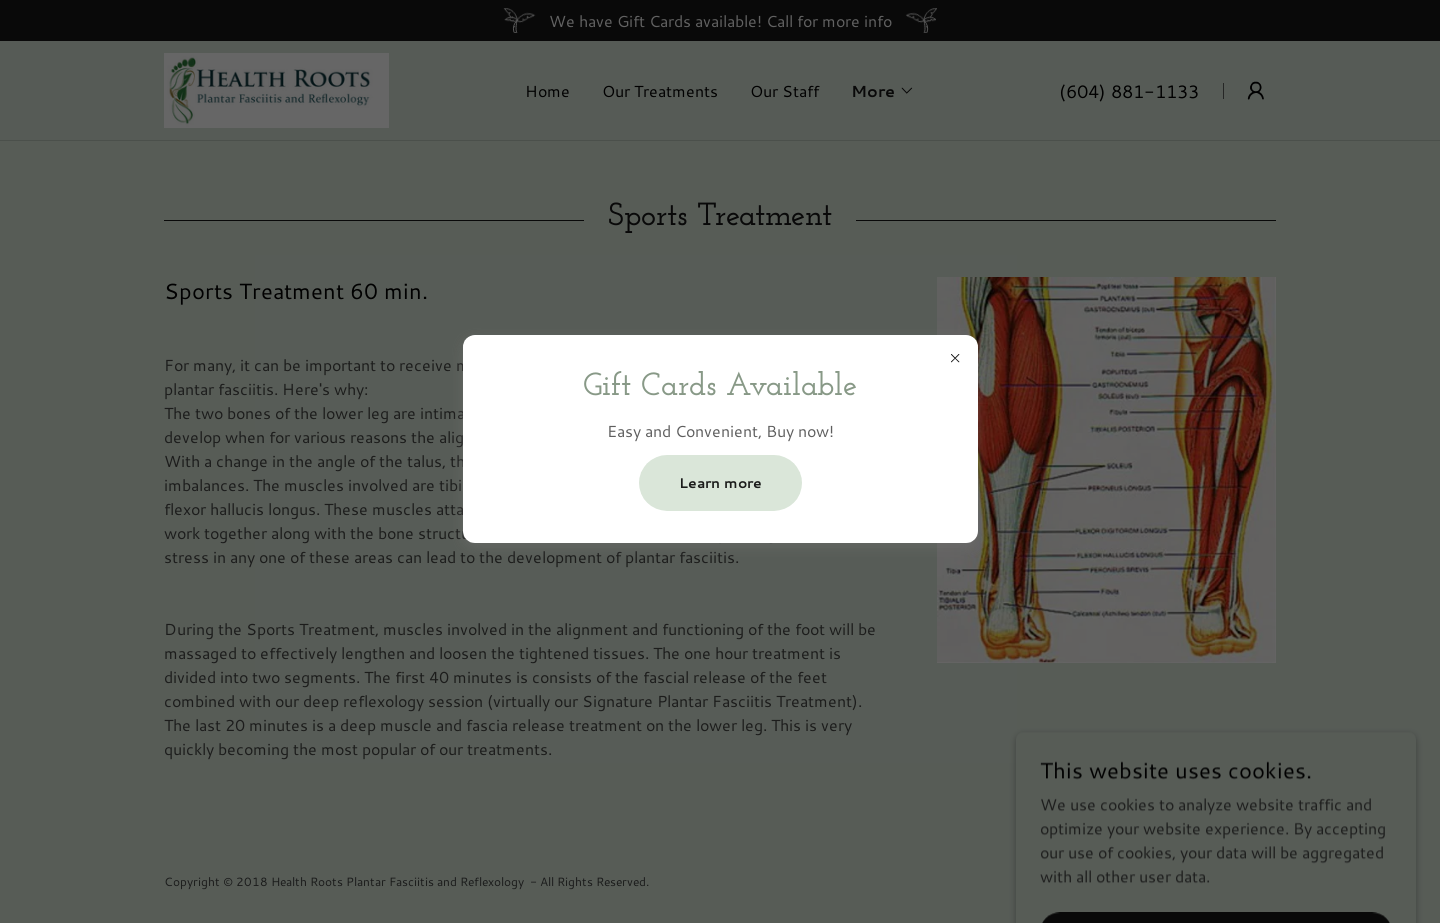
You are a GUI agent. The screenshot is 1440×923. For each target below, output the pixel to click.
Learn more (720, 483)
